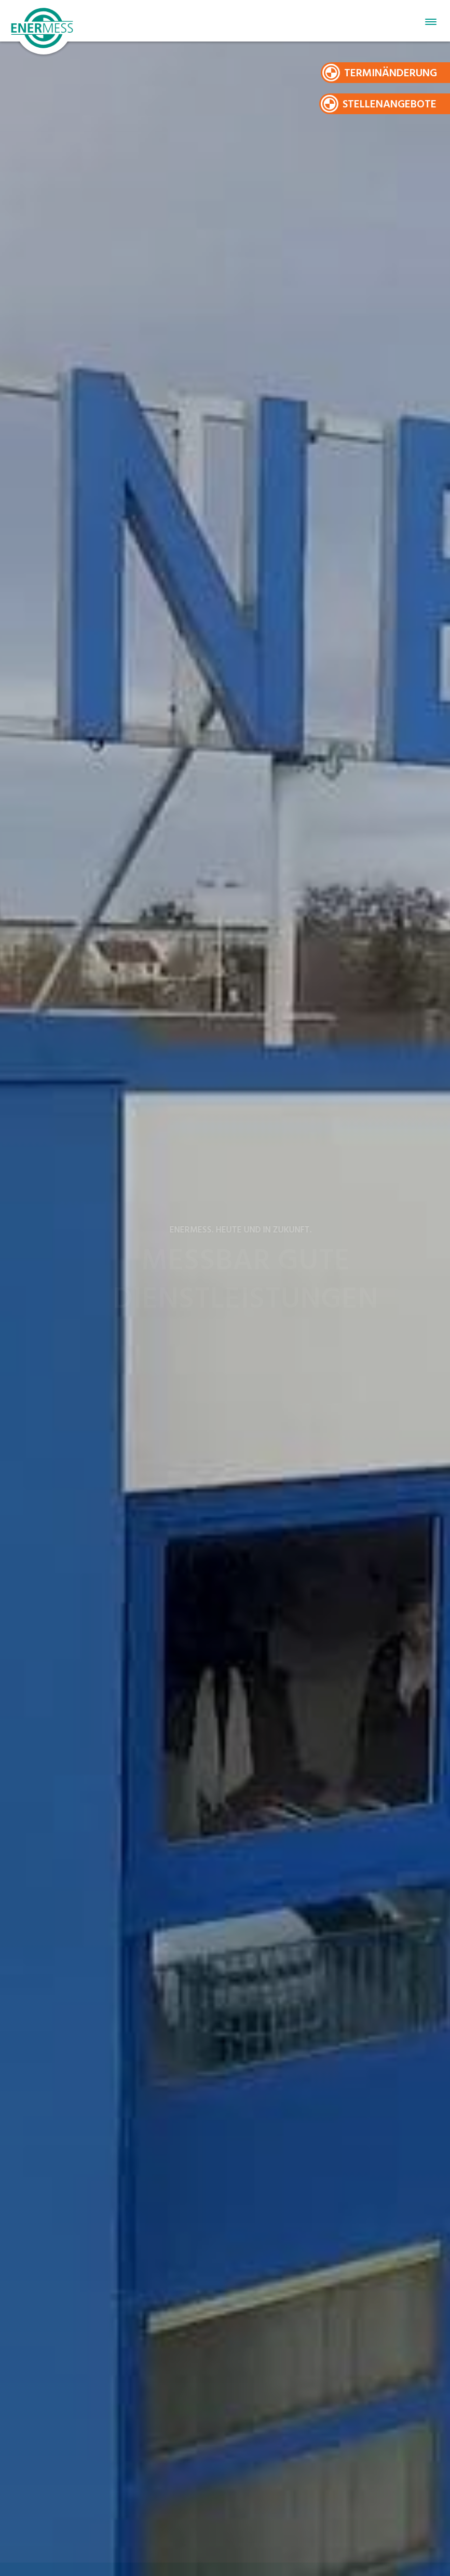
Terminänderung (390, 73)
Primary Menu (431, 22)
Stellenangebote (390, 104)
